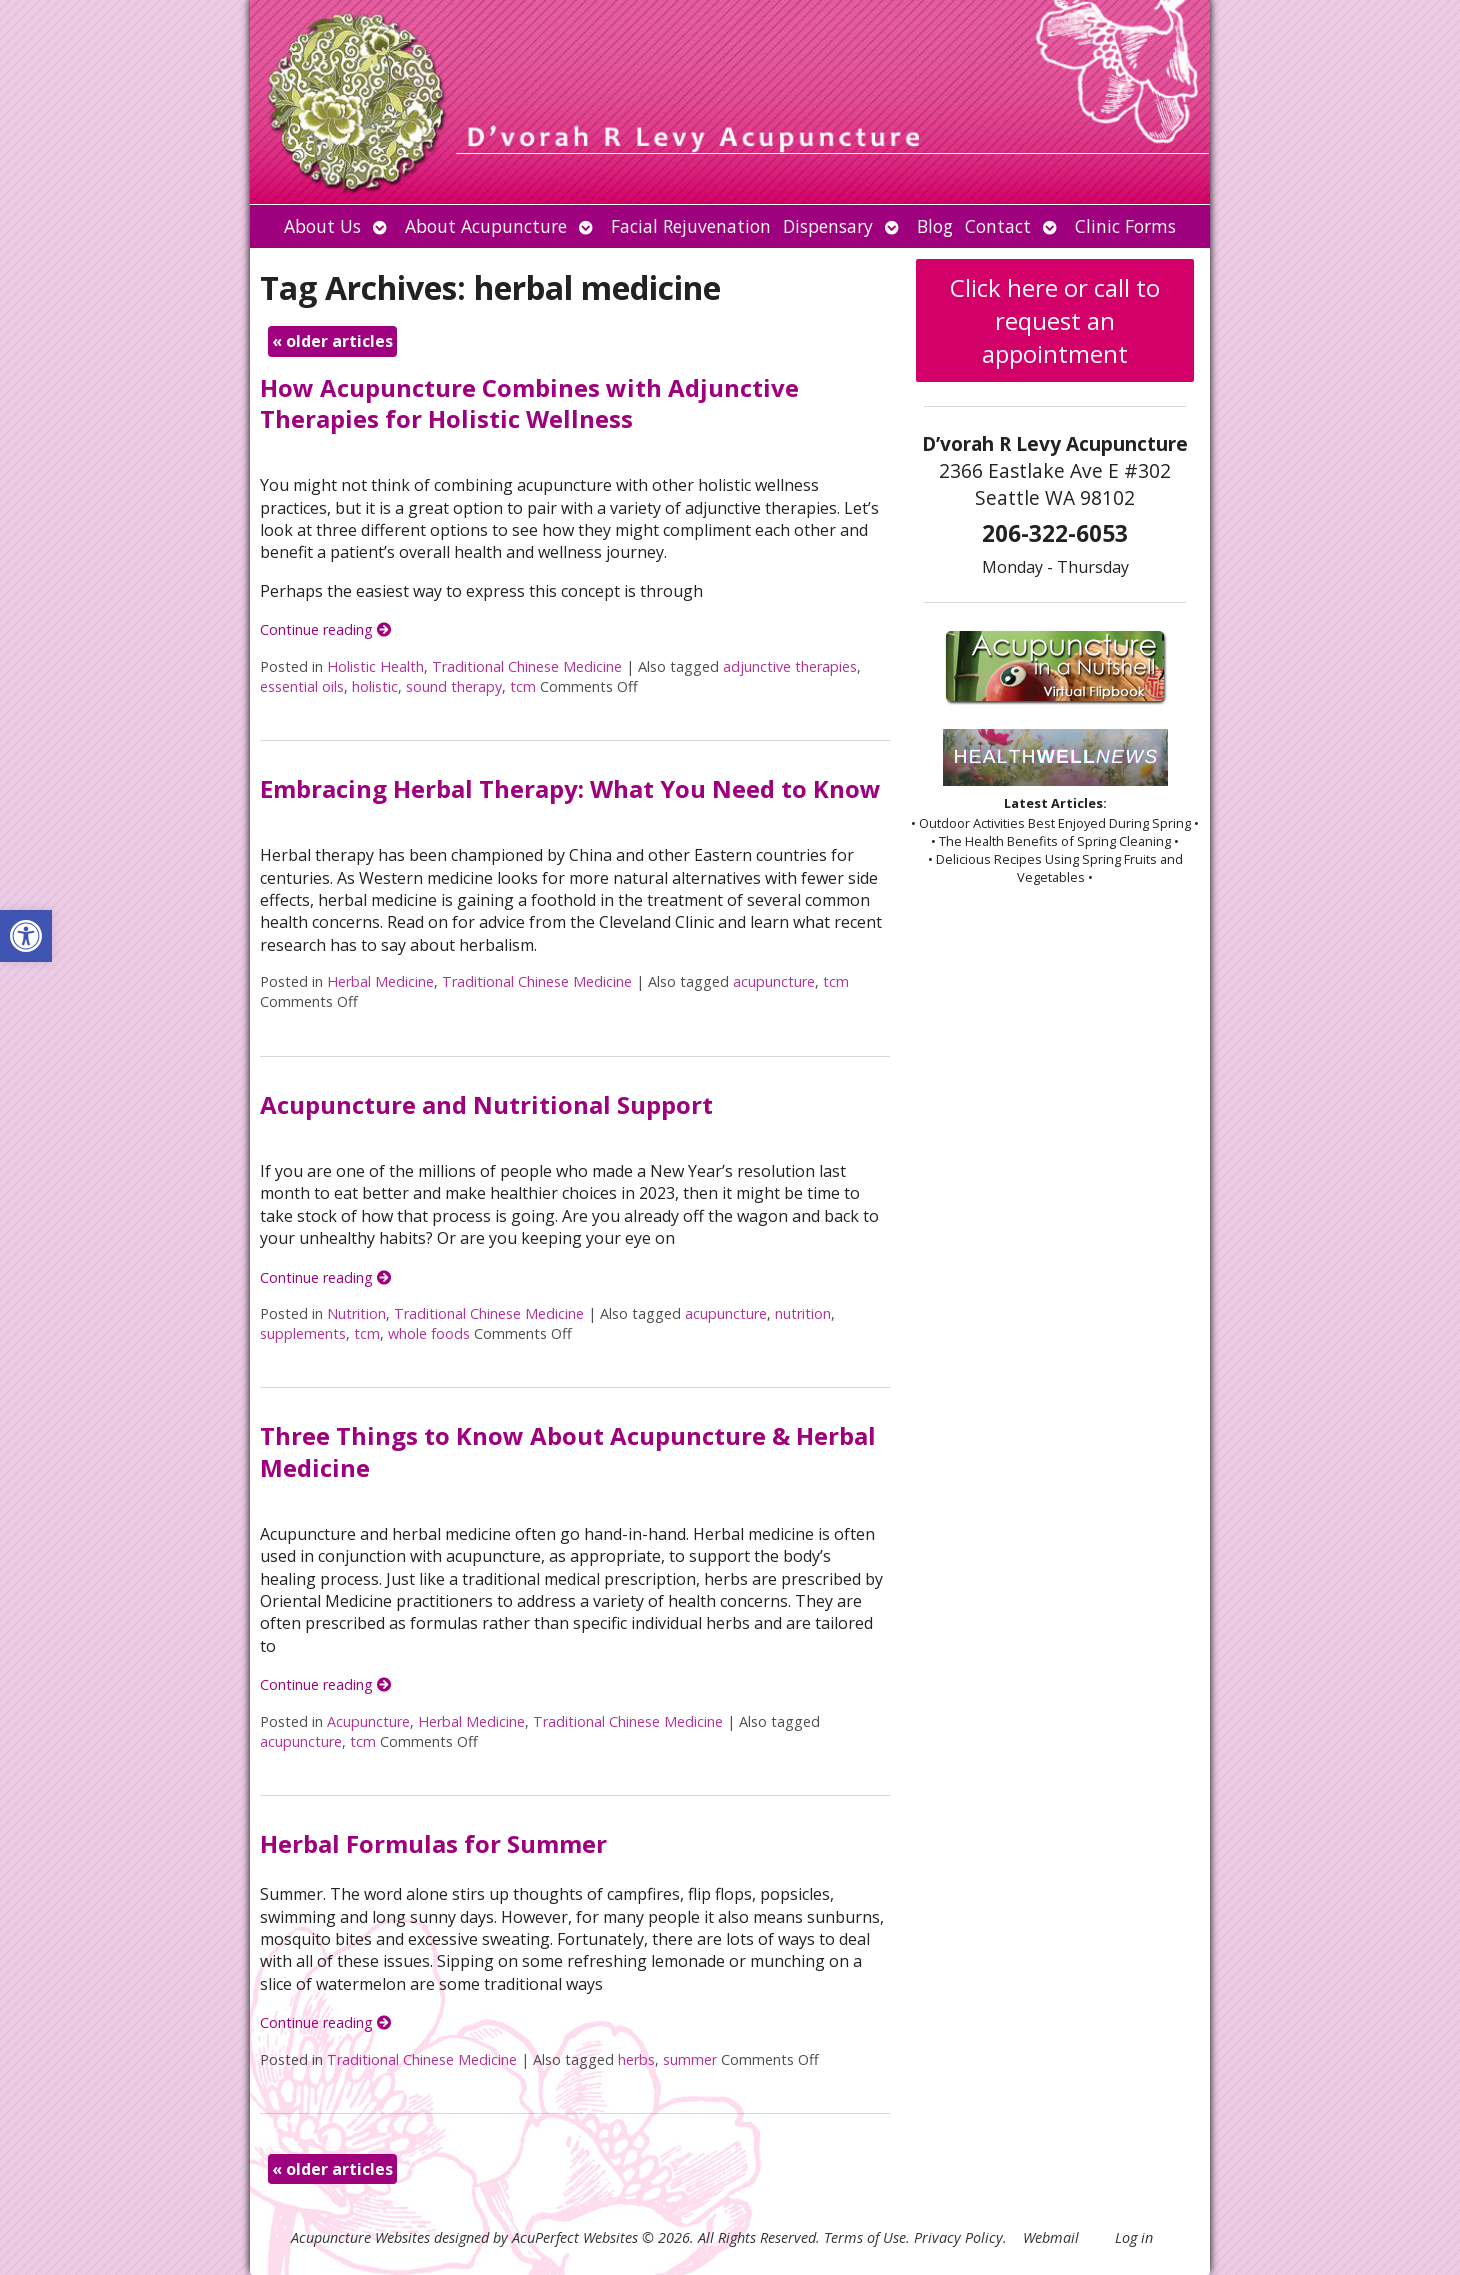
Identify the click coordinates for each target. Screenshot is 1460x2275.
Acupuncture (368, 1721)
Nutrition (356, 1313)
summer (690, 2059)
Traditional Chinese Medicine (527, 666)
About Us (322, 226)
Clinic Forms (1125, 226)
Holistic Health (375, 666)
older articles (332, 341)
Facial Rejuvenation (691, 226)
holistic (375, 686)
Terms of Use (865, 2237)
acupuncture (774, 981)
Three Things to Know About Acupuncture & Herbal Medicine (568, 1451)
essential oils (302, 686)
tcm (523, 686)
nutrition (803, 1313)
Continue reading (325, 629)
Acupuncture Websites (360, 2237)
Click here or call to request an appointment (1055, 320)
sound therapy (454, 686)
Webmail (1051, 2237)
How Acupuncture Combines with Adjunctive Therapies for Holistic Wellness (529, 403)
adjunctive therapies (790, 666)
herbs (636, 2059)
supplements (303, 1333)
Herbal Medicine (380, 981)
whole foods (429, 1333)
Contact (998, 226)
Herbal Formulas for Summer (433, 1843)
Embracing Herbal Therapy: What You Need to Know (570, 788)
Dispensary (828, 226)
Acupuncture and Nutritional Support (486, 1104)
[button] (26, 936)
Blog (935, 226)
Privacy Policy (958, 2237)
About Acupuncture (486, 226)
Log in (1134, 2237)
